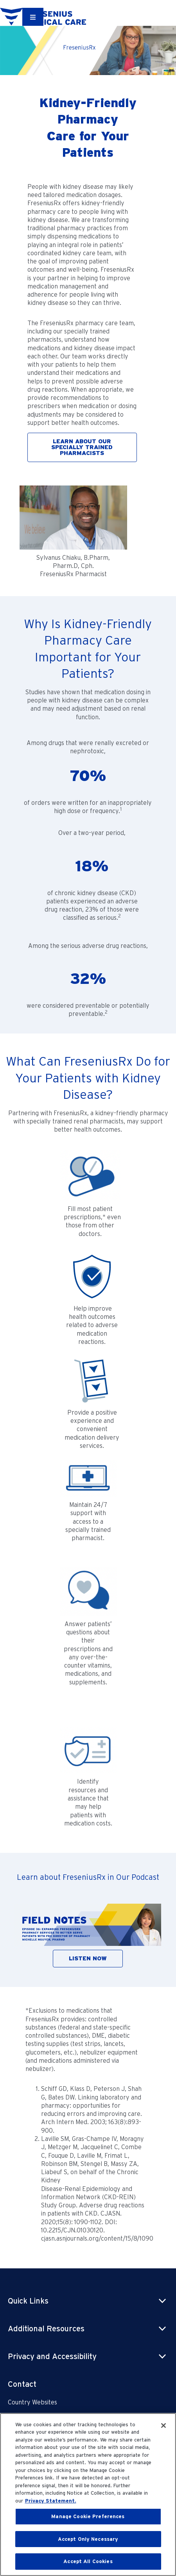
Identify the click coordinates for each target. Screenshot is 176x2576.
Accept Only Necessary (88, 2539)
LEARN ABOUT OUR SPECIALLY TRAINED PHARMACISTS (82, 447)
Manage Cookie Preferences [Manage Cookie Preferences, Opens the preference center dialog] (87, 2516)
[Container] (32, 17)
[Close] (163, 2425)
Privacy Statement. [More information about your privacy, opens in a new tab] (50, 2501)
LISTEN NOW (88, 1958)
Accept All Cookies (87, 2561)
